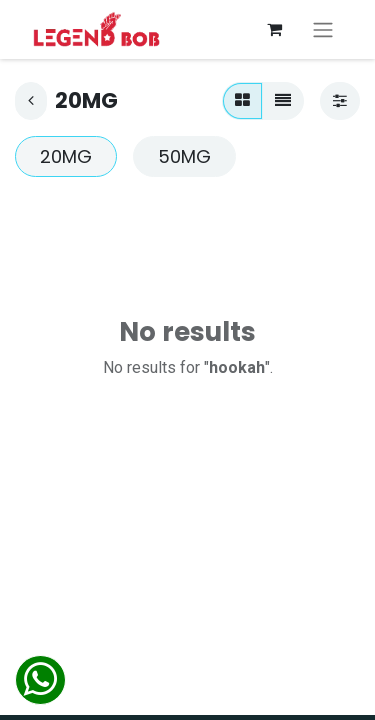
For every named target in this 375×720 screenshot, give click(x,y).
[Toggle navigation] (323, 29)
